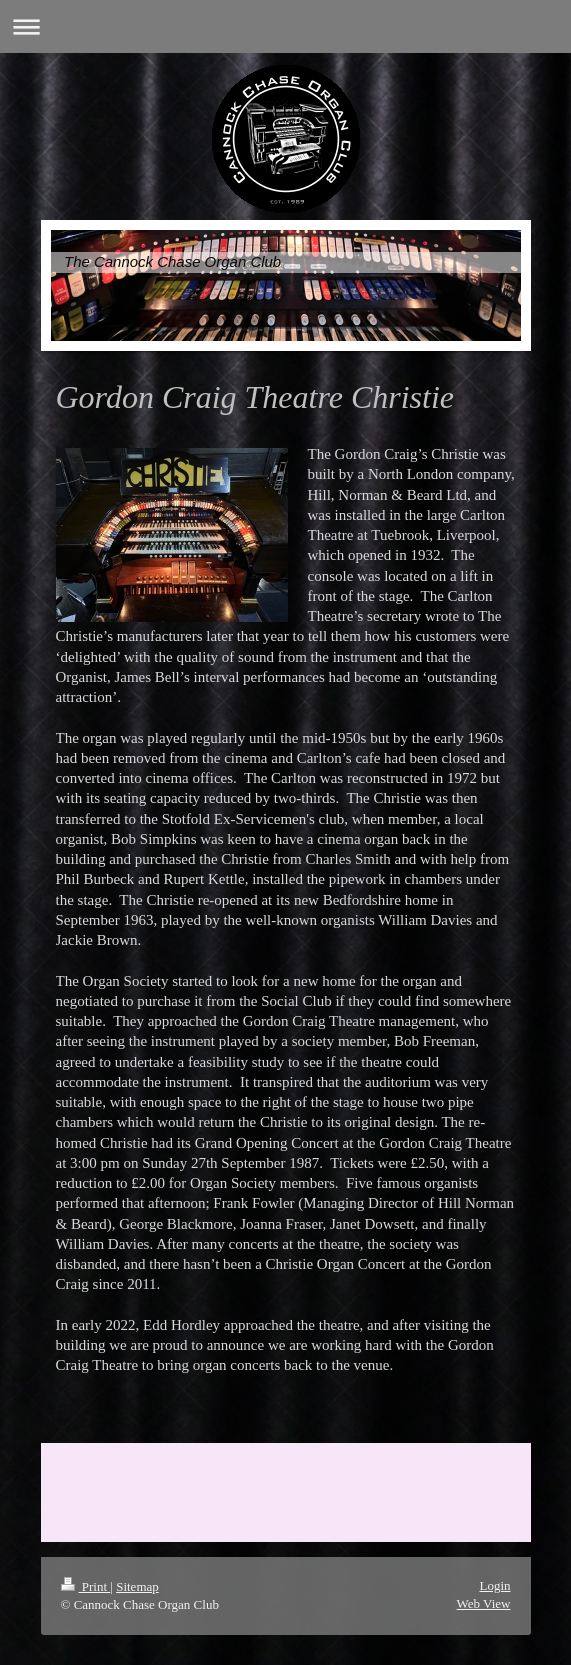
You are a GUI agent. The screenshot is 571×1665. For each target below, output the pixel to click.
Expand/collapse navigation (285, 26)
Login (494, 1585)
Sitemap (137, 1586)
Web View (484, 1603)
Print (86, 1586)
